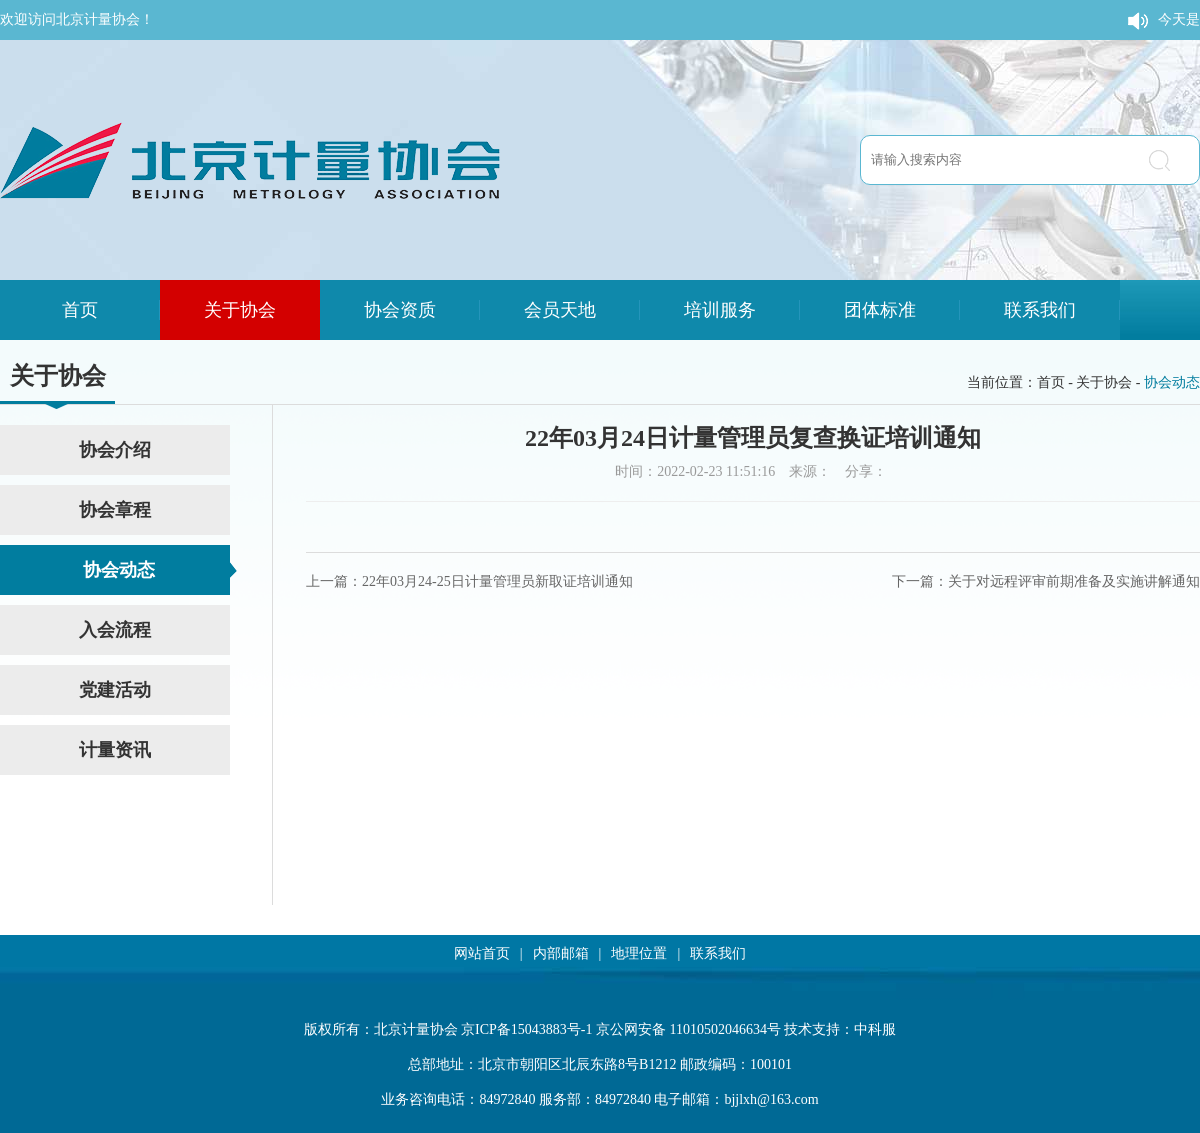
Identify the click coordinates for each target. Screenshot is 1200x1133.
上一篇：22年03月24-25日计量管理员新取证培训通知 (469, 581)
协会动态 (1172, 382)
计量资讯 (115, 750)
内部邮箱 (561, 953)
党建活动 (115, 690)
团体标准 (880, 309)
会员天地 (560, 309)
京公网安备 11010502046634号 (688, 1029)
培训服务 (720, 309)
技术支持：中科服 (840, 1029)
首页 (80, 309)
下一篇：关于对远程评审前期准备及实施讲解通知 (1046, 581)
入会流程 (115, 630)
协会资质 (400, 309)
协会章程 (115, 510)
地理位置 (639, 953)
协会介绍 (115, 450)
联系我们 (1040, 309)
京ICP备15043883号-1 (526, 1029)
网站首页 (482, 953)
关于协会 (240, 309)
